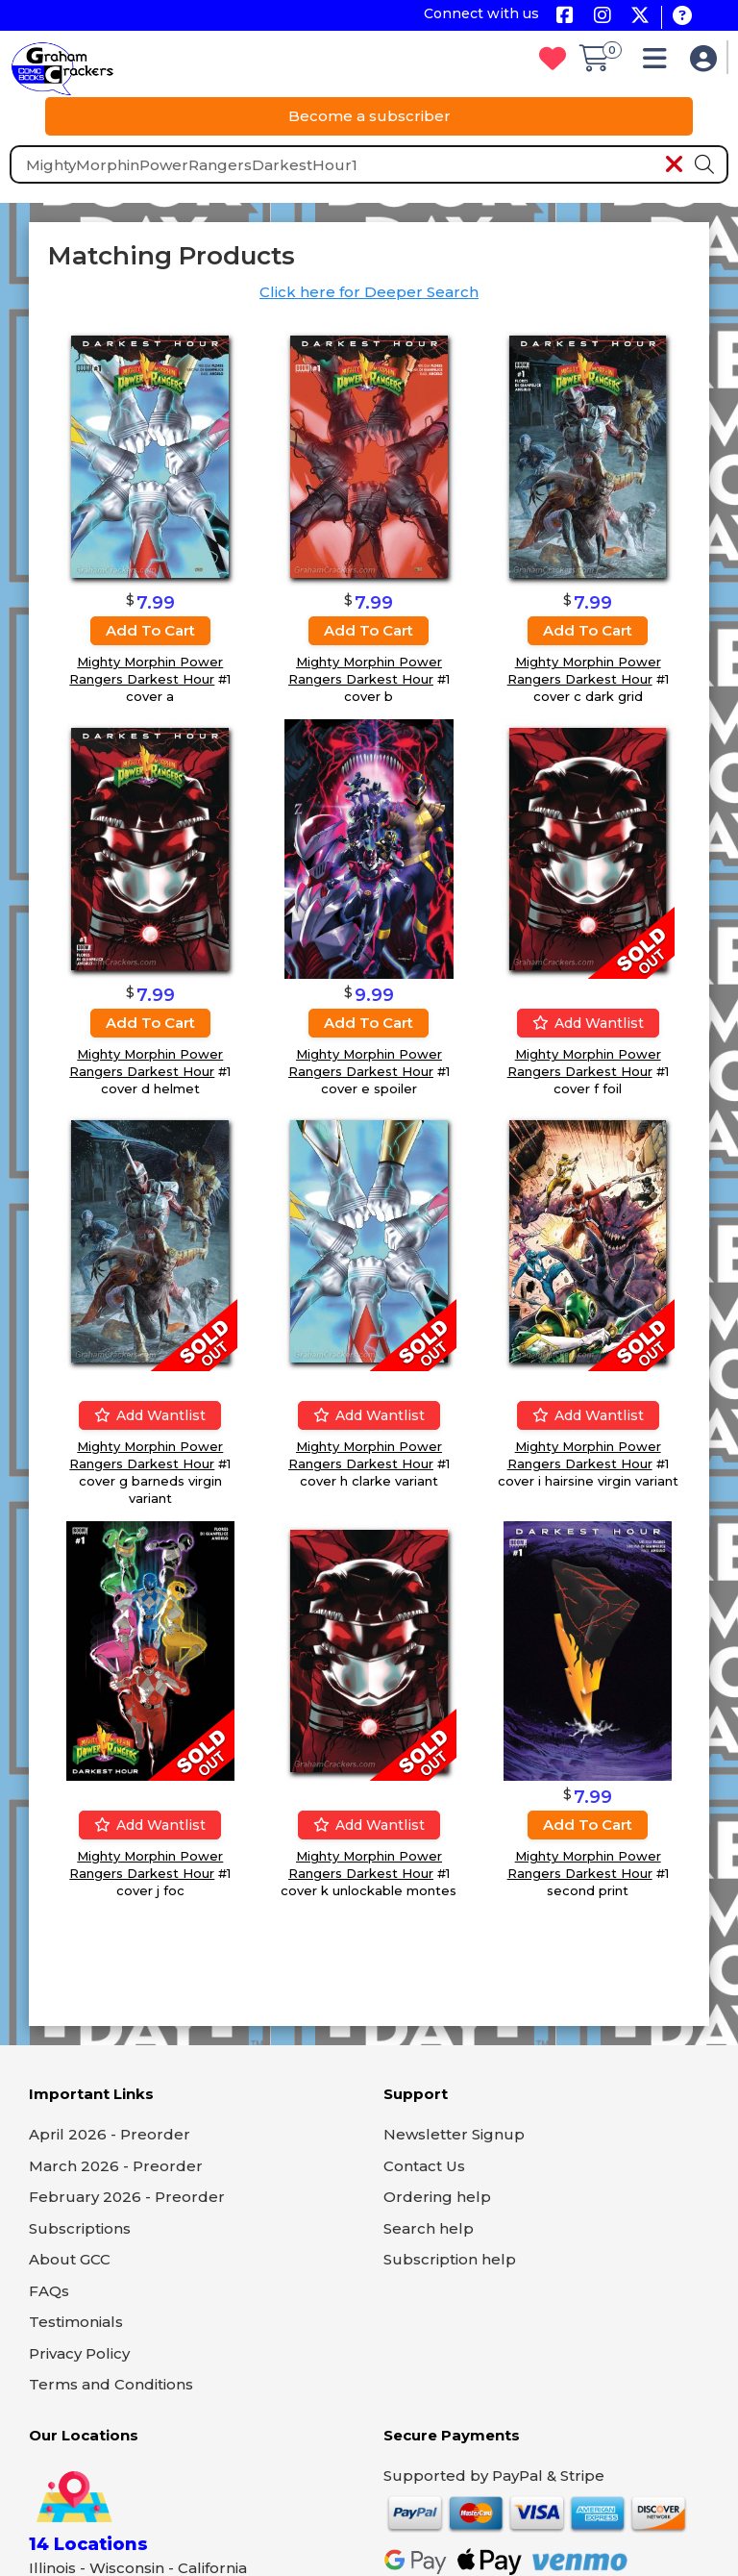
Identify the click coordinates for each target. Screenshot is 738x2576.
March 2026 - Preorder (116, 2166)
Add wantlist (588, 1023)
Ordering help (437, 2197)
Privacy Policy (79, 2353)
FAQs (49, 2291)
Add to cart (150, 630)
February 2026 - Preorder (127, 2197)
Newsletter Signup (454, 2134)
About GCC (70, 2259)
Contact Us (424, 2166)
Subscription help (449, 2259)
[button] (659, 63)
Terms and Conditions (111, 2384)
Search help (428, 2228)
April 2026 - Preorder (109, 2134)
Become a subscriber (369, 116)
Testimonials (76, 2322)
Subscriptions (80, 2228)
